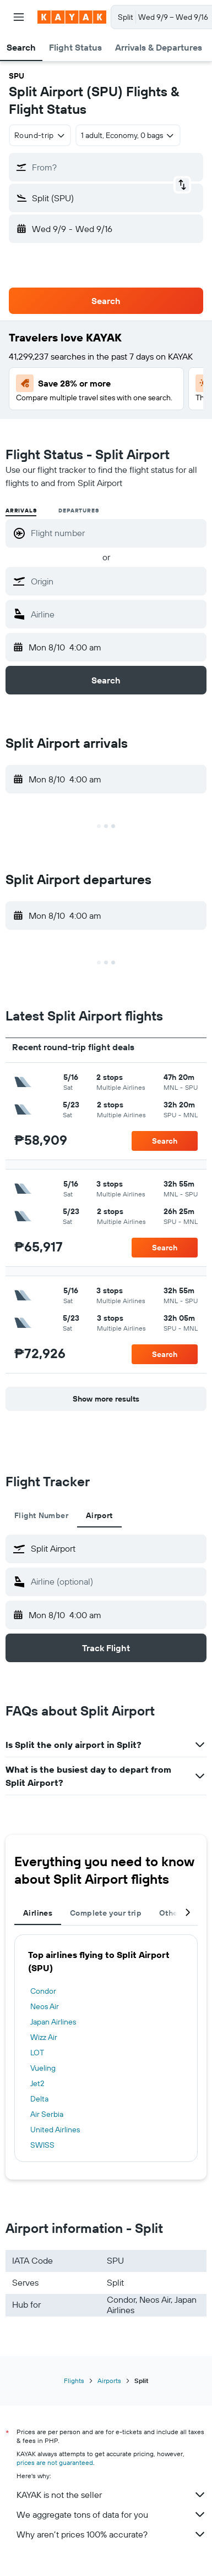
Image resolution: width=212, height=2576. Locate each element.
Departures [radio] (78, 510)
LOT (37, 2053)
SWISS (42, 2145)
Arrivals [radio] (21, 510)
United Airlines (55, 2129)
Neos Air (44, 2006)
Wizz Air (43, 2037)
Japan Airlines (53, 2022)
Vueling (43, 2068)
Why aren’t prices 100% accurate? (111, 2534)
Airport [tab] (99, 1515)
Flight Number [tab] (41, 1515)
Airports (109, 2380)
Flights (74, 2380)
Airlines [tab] (37, 1913)
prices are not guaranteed (55, 2462)
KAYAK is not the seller (111, 2494)
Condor (43, 1991)
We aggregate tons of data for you (111, 2514)
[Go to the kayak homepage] (71, 17)
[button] (19, 17)
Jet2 (37, 2083)
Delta (39, 2099)
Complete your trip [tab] (106, 1913)
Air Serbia (46, 2114)
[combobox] (40, 135)
